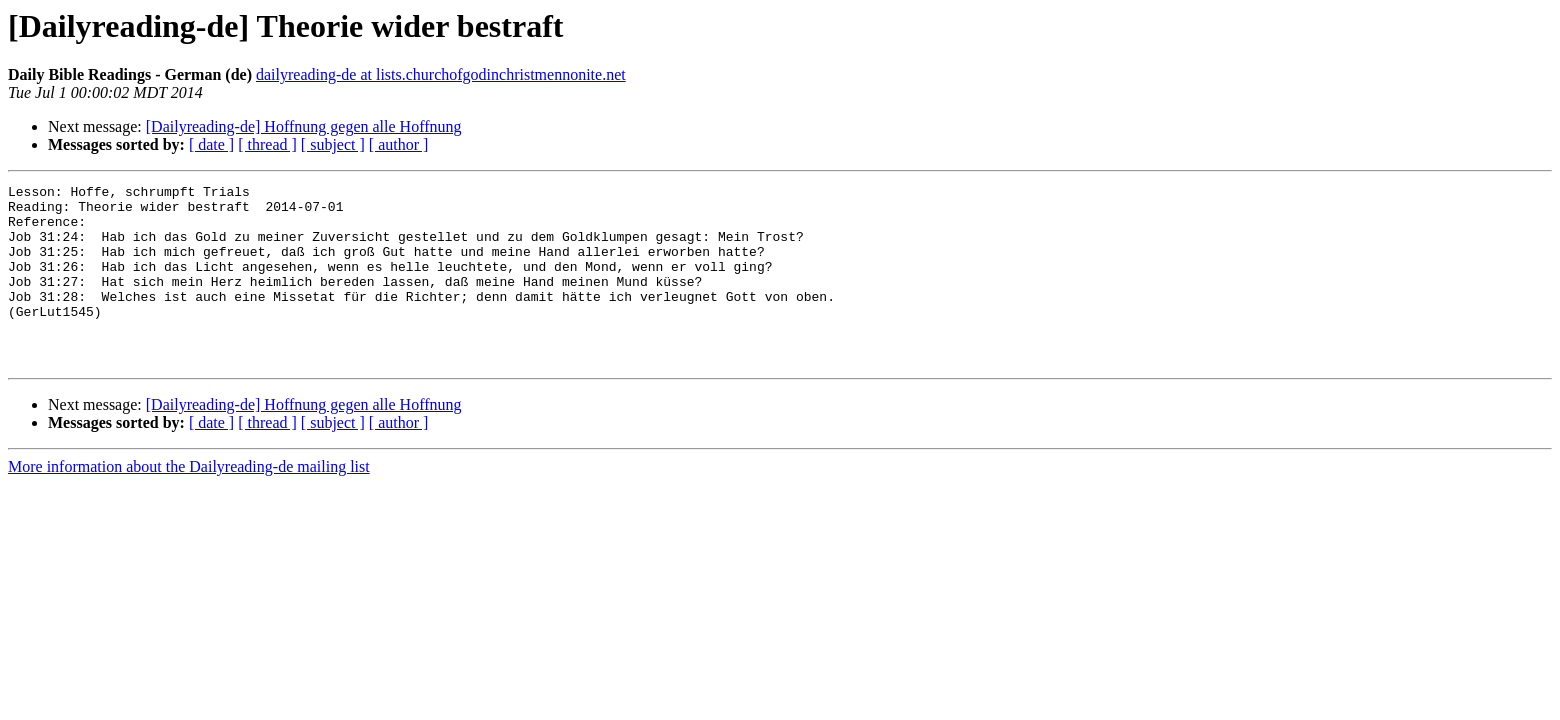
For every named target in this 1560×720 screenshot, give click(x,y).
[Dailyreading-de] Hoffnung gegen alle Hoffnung (304, 126)
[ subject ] (333, 144)
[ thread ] (267, 144)
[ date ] (211, 144)
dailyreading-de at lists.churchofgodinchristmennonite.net (441, 74)
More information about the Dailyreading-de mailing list (189, 502)
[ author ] (399, 144)
